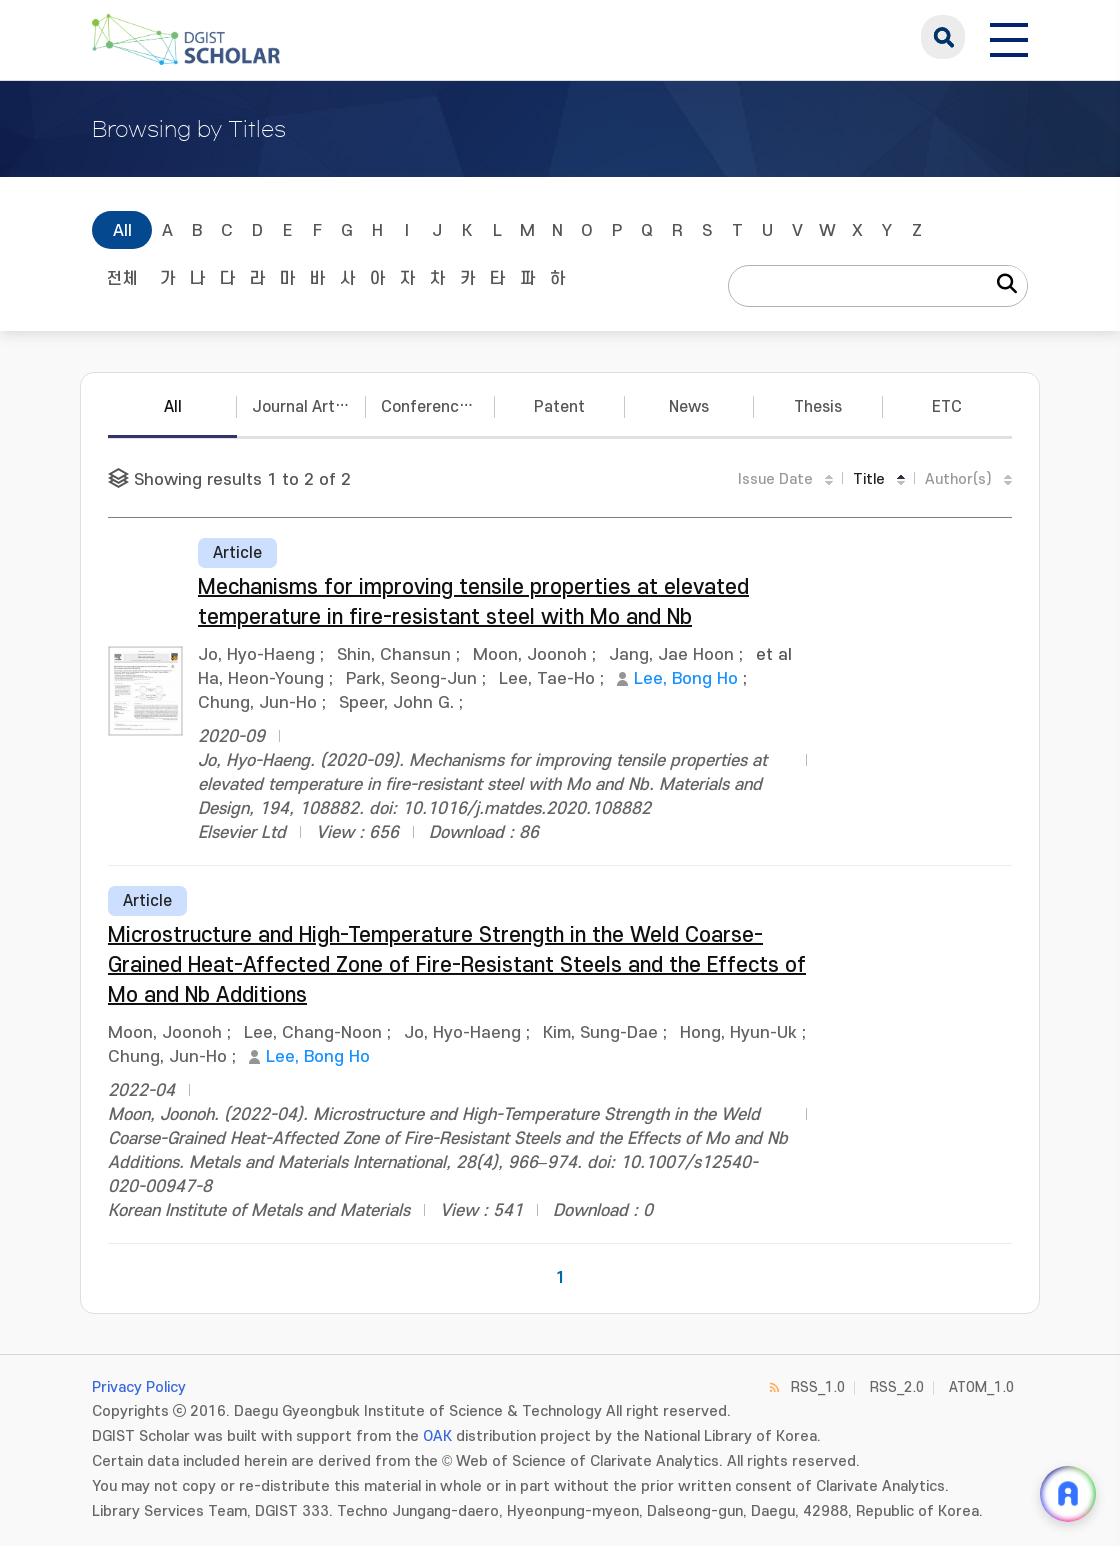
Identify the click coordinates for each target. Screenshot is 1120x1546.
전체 (122, 279)
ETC (947, 407)
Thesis (818, 407)
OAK (437, 1436)
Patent (559, 407)
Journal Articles (309, 407)
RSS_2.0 (897, 1387)
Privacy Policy (139, 1387)
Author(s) (958, 479)
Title (869, 479)
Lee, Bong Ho (686, 679)
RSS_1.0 (818, 1387)
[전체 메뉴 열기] (1009, 37)
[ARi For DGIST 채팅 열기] (1068, 1494)
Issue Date (775, 479)
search (943, 37)
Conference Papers (438, 407)
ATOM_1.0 (981, 1387)
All (122, 231)
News (689, 407)
